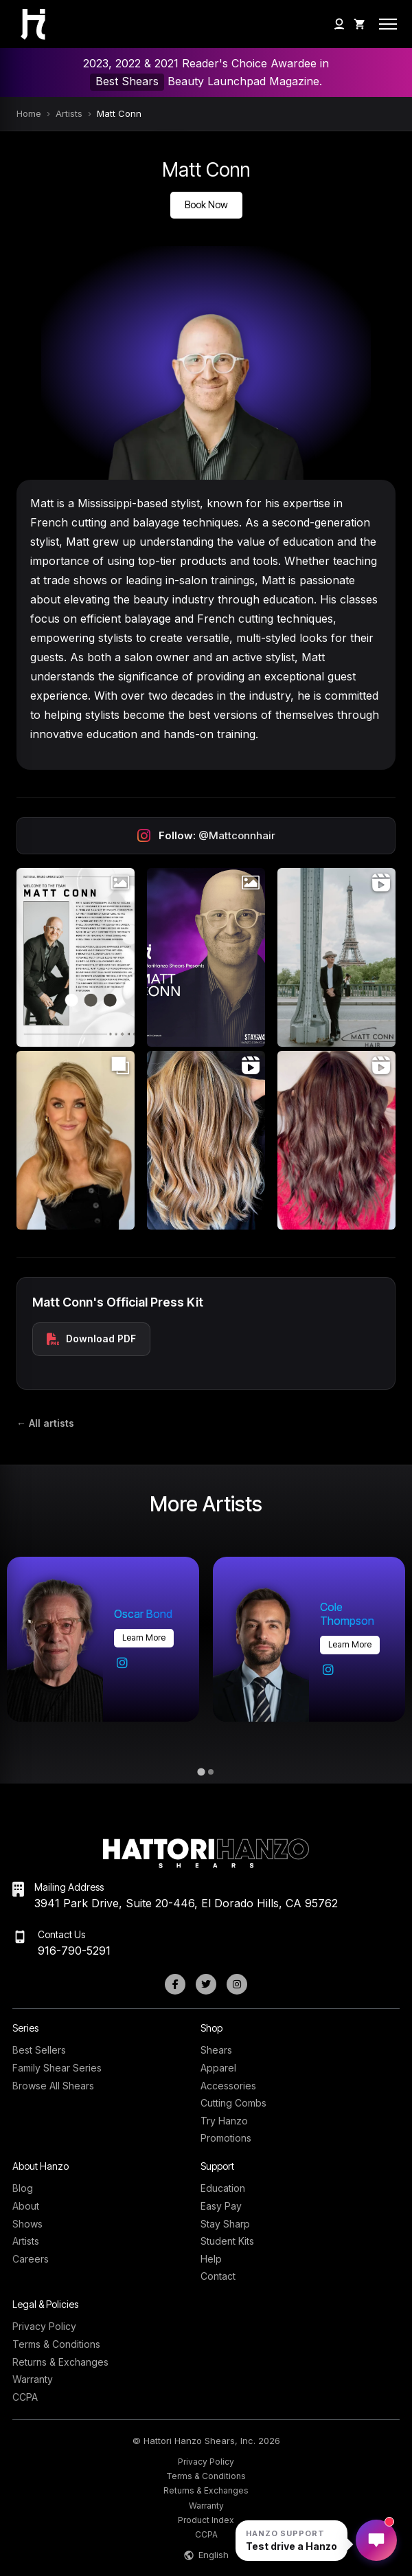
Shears (216, 2050)
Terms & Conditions (56, 2344)
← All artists (45, 1423)
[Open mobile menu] (388, 24)
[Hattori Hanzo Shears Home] (21, 24)
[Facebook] (175, 1984)
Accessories (228, 2085)
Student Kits (227, 2241)
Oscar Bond (143, 1614)
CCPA (25, 2397)
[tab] (201, 1772)
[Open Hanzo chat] (291, 2540)
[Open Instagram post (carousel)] (75, 1140)
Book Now (206, 204)
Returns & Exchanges (60, 2362)
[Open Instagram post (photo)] (75, 957)
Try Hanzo (224, 2121)
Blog (22, 2188)
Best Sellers (39, 2050)
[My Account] (339, 24)
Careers (30, 2259)
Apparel (218, 2068)
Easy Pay (221, 2206)
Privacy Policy (44, 2326)
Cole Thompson (347, 1614)
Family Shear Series (57, 2068)
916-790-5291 (74, 1950)
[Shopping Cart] (360, 24)
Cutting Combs (233, 2103)
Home (28, 113)
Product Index (206, 2520)
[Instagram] (237, 1984)
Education (223, 2188)
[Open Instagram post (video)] (336, 957)
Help (211, 2259)
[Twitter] (206, 1984)
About (25, 2206)
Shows (27, 2224)
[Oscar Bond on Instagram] (122, 1663)
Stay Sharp (225, 2224)
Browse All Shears (53, 2085)
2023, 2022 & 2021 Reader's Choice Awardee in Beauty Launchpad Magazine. (206, 73)
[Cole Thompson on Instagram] (328, 1670)
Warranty (32, 2379)
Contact (218, 2276)
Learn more (143, 1637)
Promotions (226, 2138)
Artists (69, 113)
